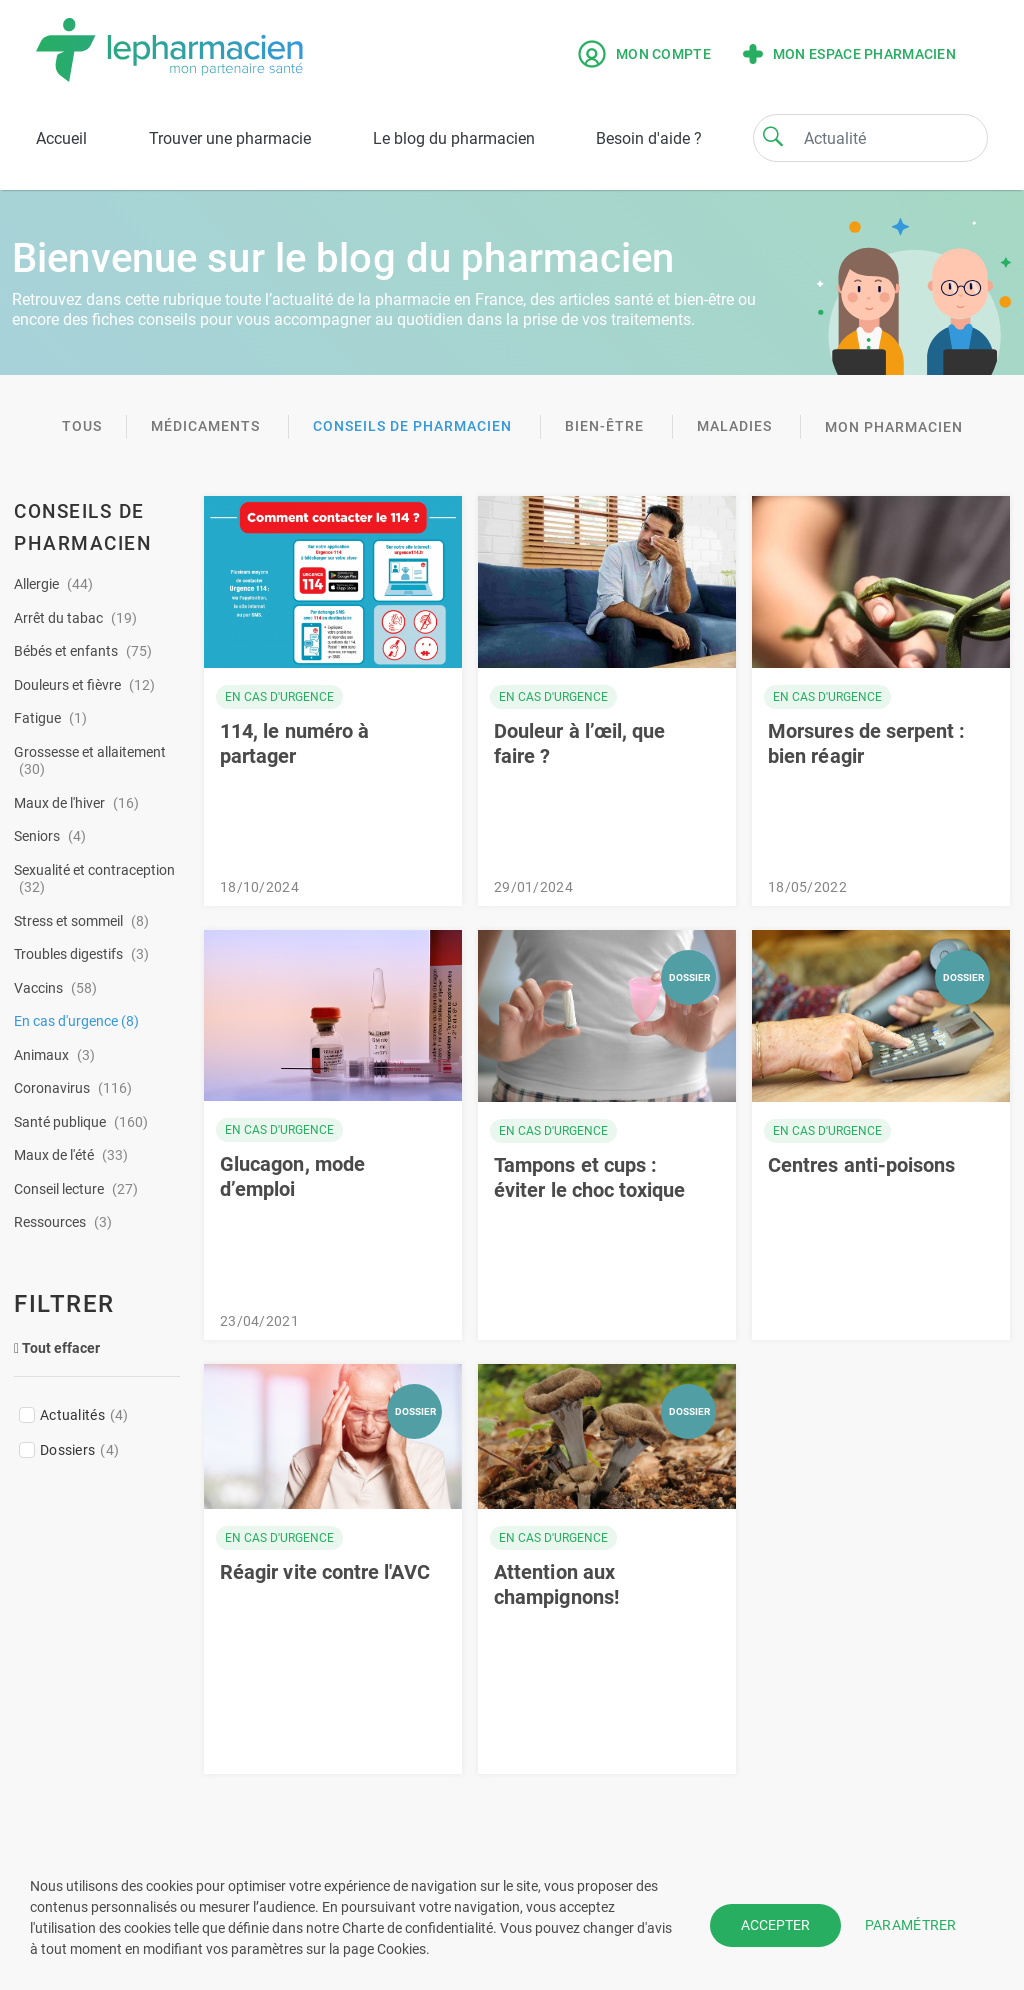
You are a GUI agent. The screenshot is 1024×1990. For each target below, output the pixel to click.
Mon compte (644, 54)
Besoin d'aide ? (649, 138)
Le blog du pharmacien (454, 138)
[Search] (773, 136)
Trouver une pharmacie (230, 138)
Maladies (736, 426)
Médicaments (207, 426)
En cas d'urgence (279, 697)
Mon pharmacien (894, 427)
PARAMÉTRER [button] (911, 1925)
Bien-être (606, 426)
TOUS (82, 426)
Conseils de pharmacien (414, 426)
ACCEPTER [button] (775, 1925)
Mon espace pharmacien (849, 54)
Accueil (61, 138)
